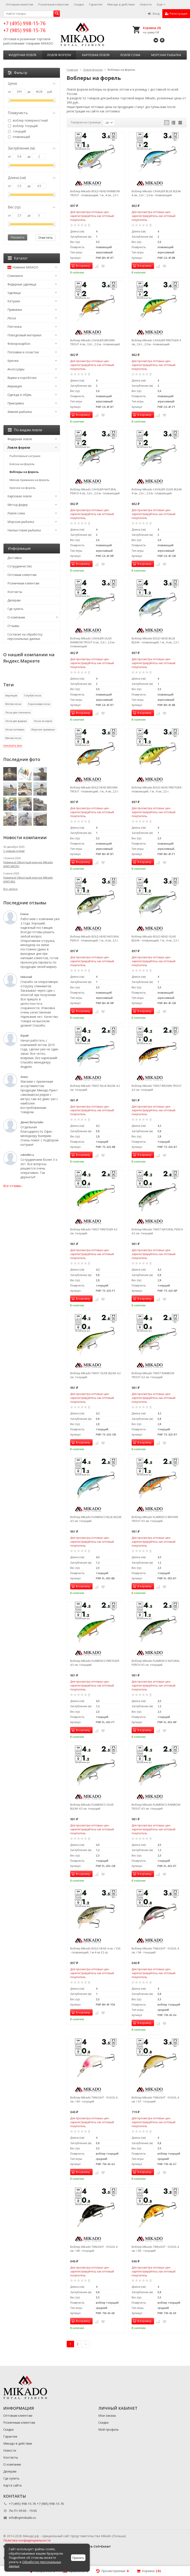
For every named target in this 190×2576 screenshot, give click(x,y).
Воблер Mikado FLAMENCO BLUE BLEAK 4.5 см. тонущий (96, 1519)
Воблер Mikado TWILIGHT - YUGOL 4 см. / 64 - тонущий (93, 2099)
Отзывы (13, 626)
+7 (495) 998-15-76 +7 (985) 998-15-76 (24, 26)
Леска (11, 318)
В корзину (80, 266)
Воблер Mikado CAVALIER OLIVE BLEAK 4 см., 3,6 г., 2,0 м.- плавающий (157, 491)
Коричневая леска (39, 704)
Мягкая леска (13, 738)
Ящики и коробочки (21, 378)
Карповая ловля (95, 55)
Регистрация (176, 13)
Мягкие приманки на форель (29, 480)
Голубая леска (32, 695)
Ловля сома (130, 55)
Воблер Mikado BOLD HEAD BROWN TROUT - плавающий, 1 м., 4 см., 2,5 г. (94, 789)
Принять (78, 2558)
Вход (153, 13)
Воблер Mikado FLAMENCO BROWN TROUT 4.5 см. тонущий (155, 1519)
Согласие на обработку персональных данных (24, 636)
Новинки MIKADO (22, 267)
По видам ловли (25, 430)
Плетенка (14, 327)
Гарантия (95, 4)
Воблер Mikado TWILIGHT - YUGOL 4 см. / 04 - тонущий (155, 1950)
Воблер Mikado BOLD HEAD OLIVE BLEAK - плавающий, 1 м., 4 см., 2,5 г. (156, 938)
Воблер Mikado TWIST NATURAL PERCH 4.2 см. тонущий (157, 1231)
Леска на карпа (43, 721)
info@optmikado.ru (22, 2518)
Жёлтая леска (13, 704)
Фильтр (17, 72)
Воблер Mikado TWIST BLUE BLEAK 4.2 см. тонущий (95, 1088)
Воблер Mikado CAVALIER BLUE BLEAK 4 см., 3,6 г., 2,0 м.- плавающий (156, 193)
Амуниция (14, 386)
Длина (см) (32, 177)
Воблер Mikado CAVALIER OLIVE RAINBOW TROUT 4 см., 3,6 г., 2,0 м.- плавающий (93, 642)
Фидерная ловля (22, 55)
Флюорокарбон (18, 344)
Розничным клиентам (53, 4)
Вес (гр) (32, 207)
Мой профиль (108, 2429)
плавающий (19, 137)
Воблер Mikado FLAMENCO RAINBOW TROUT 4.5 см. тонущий (156, 1806)
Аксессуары (15, 369)
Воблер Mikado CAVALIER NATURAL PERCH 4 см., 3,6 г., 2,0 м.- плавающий (95, 491)
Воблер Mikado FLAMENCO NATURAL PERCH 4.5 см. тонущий (156, 1663)
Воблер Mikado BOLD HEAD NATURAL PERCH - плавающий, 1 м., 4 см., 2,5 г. (94, 938)
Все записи (10, 889)
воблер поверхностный (28, 120)
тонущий (17, 131)
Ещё (161, 4)
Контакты (14, 592)
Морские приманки (43, 729)
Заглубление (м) (32, 148)
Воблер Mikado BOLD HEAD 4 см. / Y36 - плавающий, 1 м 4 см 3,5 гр (95, 1950)
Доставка (14, 558)
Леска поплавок (14, 729)
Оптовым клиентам (19, 4)
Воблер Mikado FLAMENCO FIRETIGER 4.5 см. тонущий (94, 1663)
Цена (32, 83)
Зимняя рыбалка (19, 412)
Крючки (13, 361)
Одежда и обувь (19, 395)
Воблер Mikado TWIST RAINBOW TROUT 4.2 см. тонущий (153, 1375)
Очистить (45, 237)
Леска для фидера (16, 721)
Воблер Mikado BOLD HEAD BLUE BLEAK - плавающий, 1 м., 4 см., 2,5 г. (156, 640)
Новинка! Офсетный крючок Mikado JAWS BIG (28, 879)
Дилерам (13, 600)
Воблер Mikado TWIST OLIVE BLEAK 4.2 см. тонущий (95, 1375)
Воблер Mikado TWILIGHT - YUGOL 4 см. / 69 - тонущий (155, 2249)
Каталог (18, 258)
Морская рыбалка (166, 55)
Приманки (14, 309)
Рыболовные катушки (25, 456)
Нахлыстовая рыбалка (24, 530)
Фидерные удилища (21, 284)
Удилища (14, 293)
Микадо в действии (121, 4)
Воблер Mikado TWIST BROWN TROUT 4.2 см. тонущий (157, 1088)
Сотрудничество (19, 566)
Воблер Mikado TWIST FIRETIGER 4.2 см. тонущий (93, 1231)
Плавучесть (32, 113)
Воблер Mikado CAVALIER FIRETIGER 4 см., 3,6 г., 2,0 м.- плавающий (156, 342)
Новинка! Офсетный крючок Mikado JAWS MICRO (28, 864)
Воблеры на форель (24, 472)
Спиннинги (15, 276)
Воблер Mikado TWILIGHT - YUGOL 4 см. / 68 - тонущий (93, 2249)
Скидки (79, 4)
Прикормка (15, 403)
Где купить (15, 609)
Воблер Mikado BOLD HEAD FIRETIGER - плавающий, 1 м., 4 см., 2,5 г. (157, 789)
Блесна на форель (22, 464)
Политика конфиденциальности (27, 2540)
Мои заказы (107, 2415)
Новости (146, 4)
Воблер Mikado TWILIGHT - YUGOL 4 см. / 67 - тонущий (155, 2099)
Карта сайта (12, 2485)
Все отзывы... (13, 1186)
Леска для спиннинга (18, 712)
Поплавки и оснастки (23, 352)
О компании (16, 617)
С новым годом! (14, 851)
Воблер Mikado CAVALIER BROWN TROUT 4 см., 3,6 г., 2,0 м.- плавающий (95, 342)
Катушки (13, 301)
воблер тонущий (23, 126)
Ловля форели (59, 55)
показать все (12, 745)
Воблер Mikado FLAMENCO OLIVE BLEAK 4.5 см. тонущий (92, 1806)
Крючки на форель (23, 488)
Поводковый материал (24, 335)
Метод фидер (17, 505)
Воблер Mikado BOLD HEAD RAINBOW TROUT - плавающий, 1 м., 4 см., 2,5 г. (95, 193)
